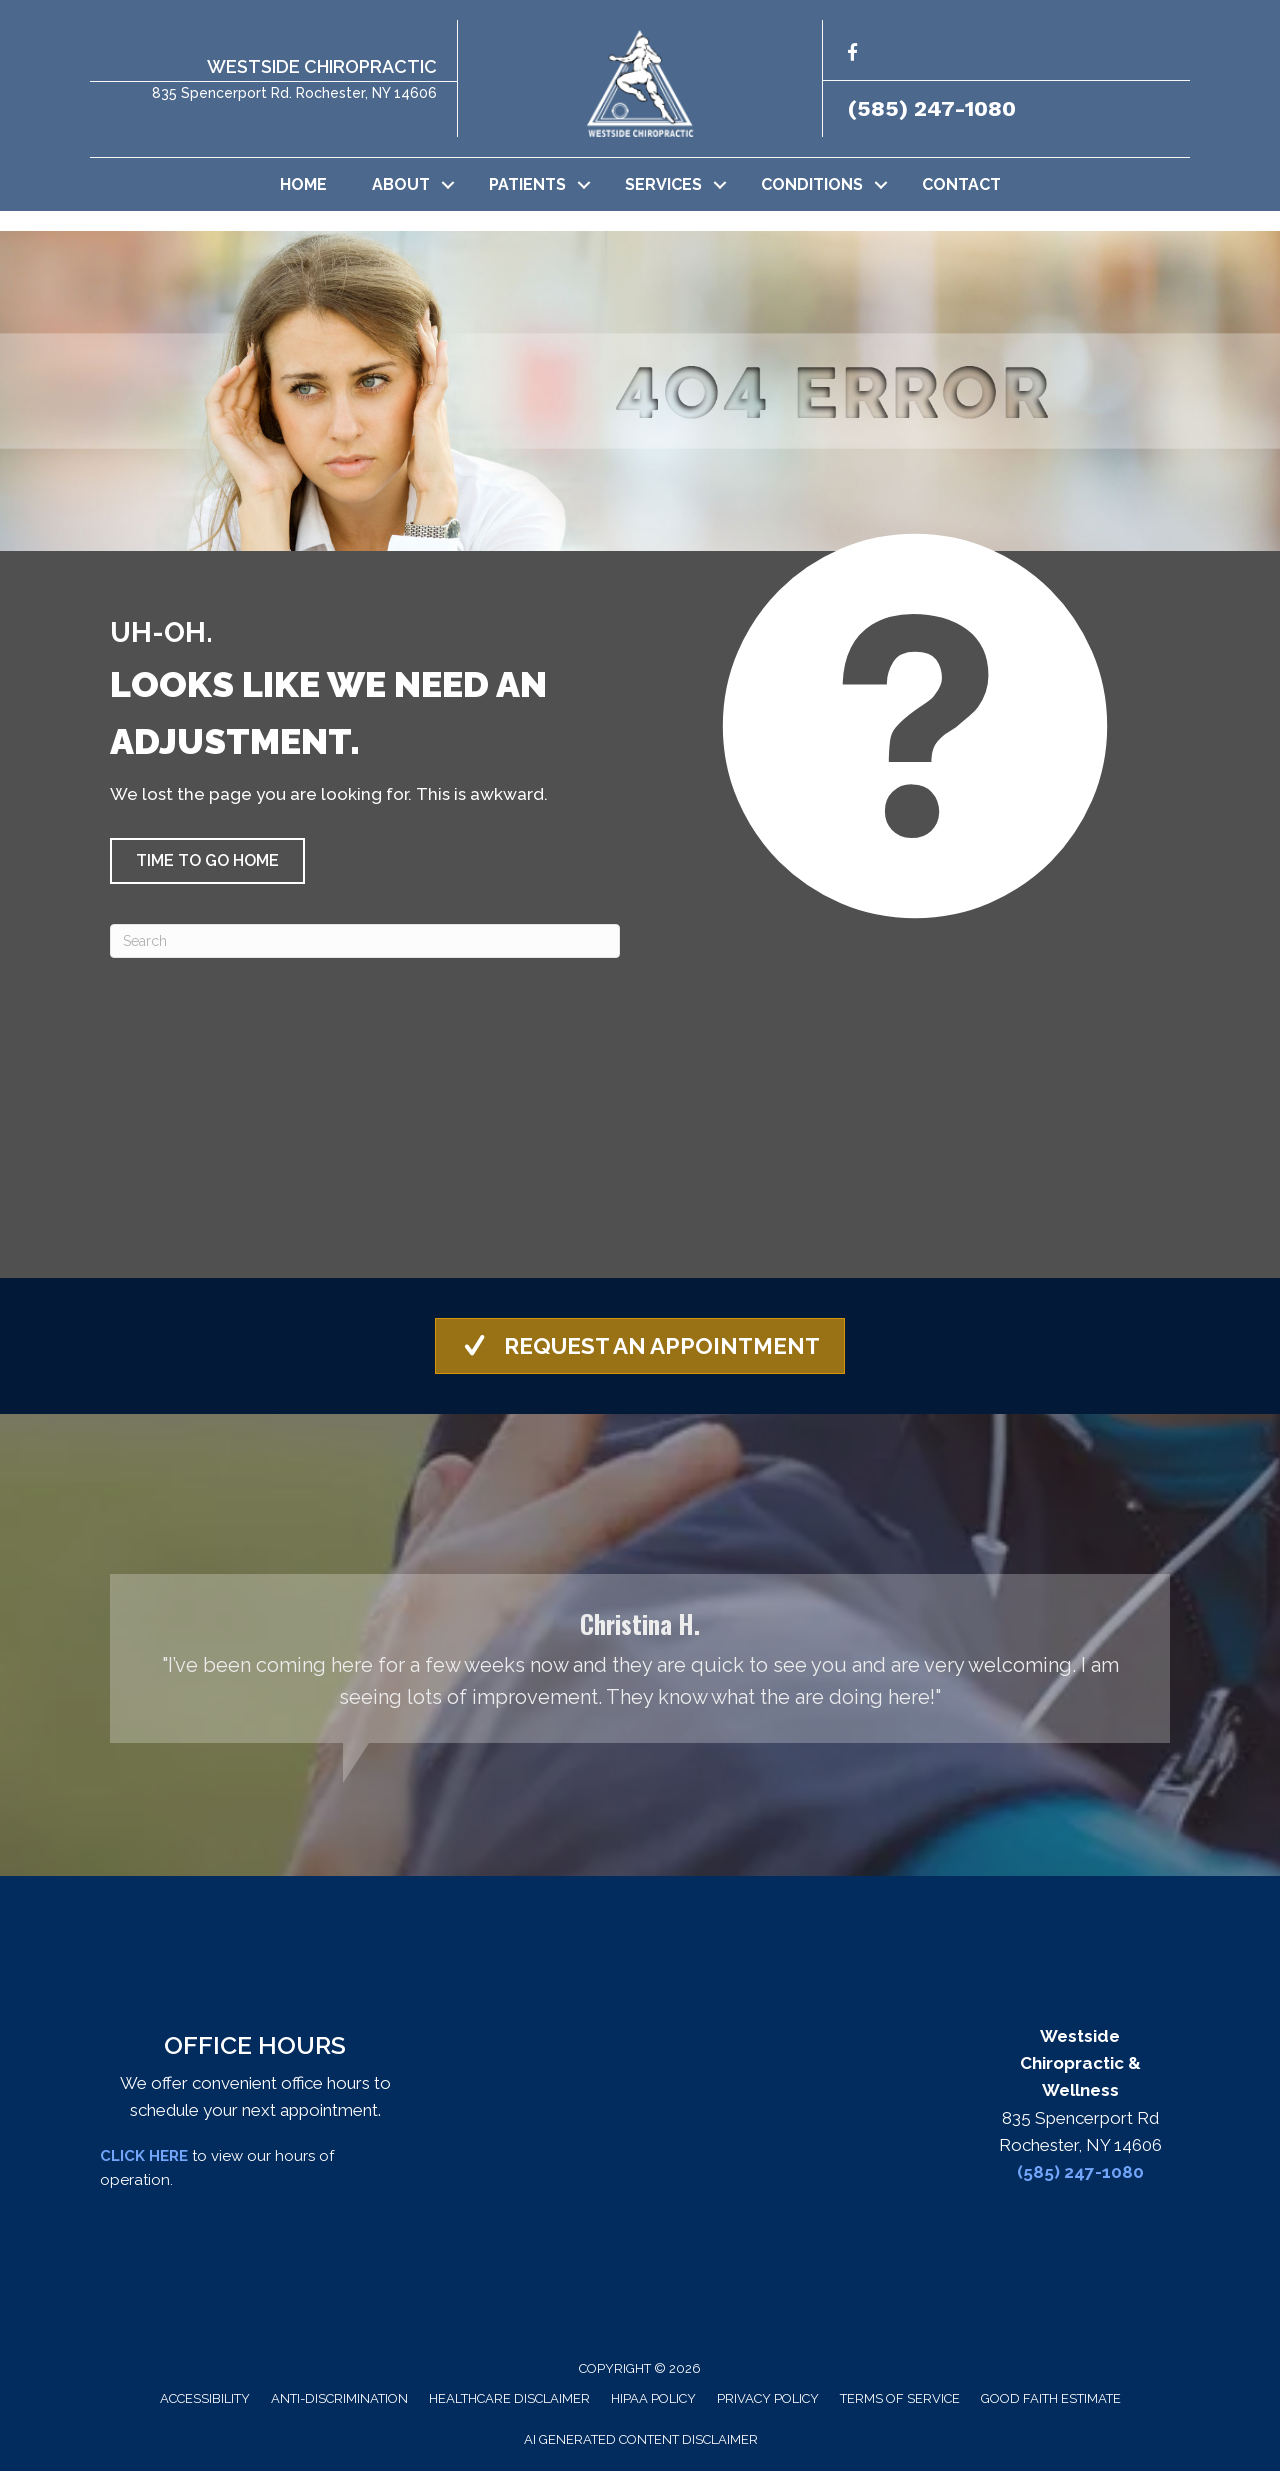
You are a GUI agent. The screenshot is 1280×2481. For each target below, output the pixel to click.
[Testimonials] (640, 1667)
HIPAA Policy (653, 2408)
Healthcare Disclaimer (509, 2408)
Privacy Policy (768, 2408)
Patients (527, 184)
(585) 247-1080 (932, 108)
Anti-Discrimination (339, 2408)
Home (303, 184)
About (401, 184)
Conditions (812, 184)
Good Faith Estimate (1051, 2408)
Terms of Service (900, 2408)
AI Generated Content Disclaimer (641, 2449)
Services (663, 184)
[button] (448, 184)
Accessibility (205, 2408)
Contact (961, 184)
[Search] (365, 941)
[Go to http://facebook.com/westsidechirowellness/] (852, 55)
